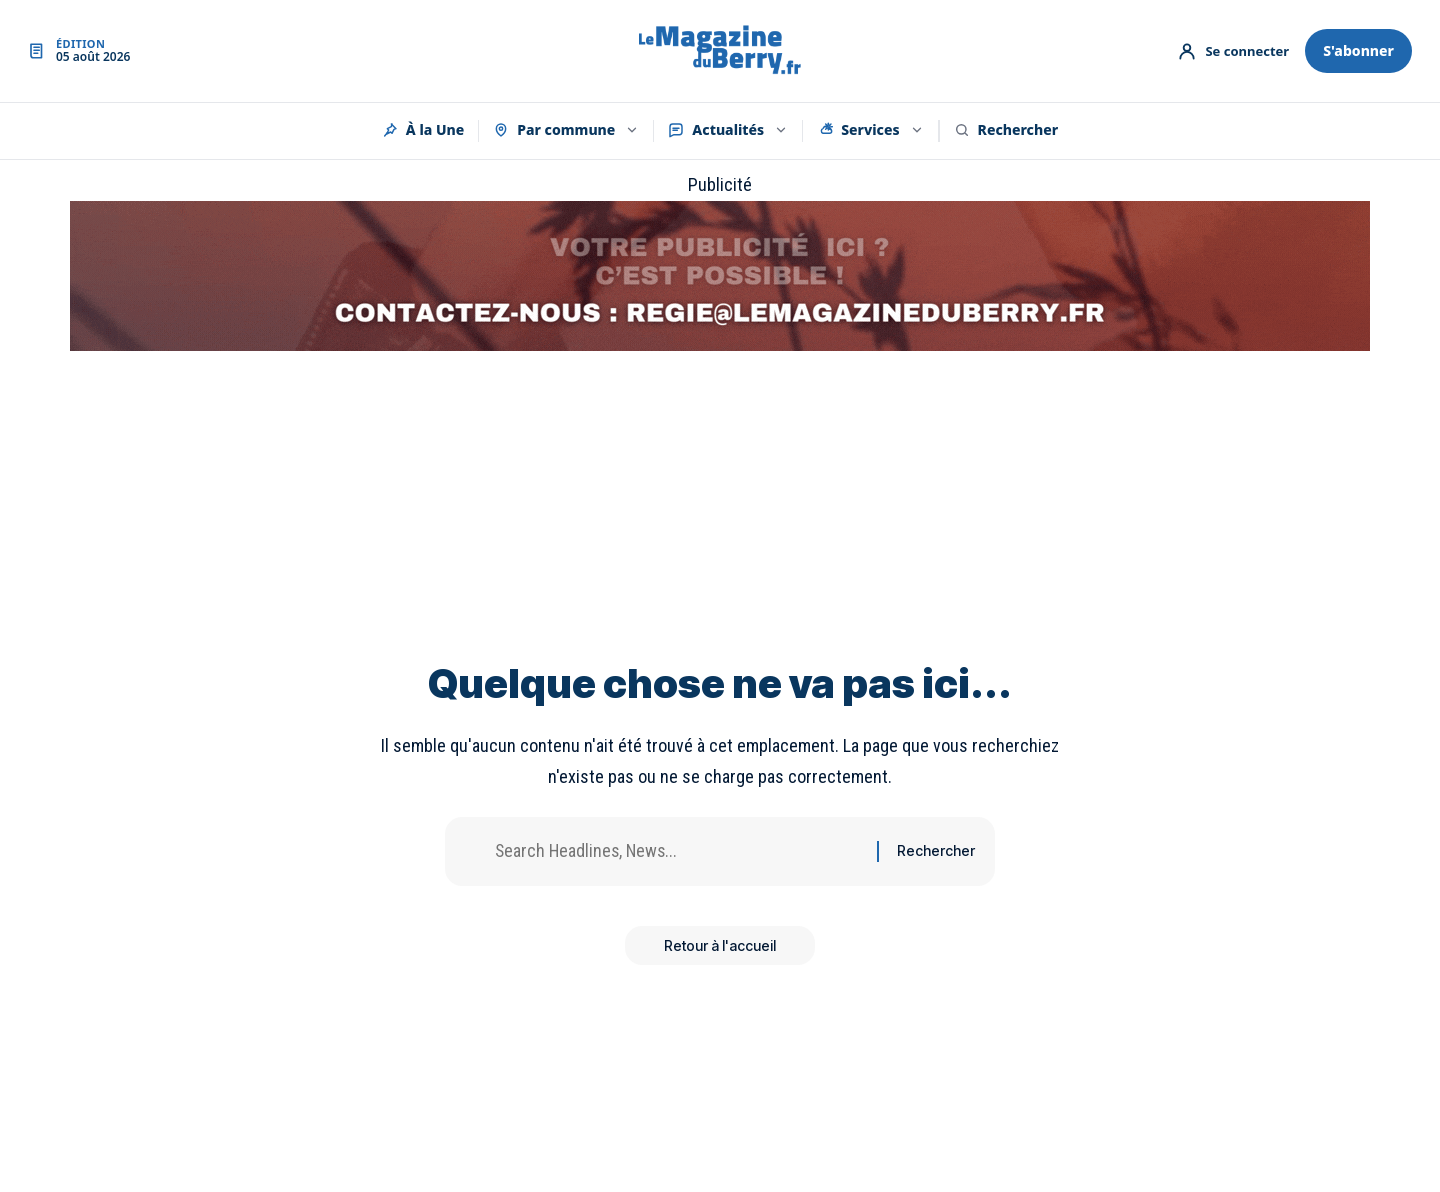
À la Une (423, 129)
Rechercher (1006, 129)
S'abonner (1358, 50)
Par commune (566, 129)
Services (870, 129)
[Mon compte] (1233, 51)
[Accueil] (720, 51)
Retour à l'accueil (720, 945)
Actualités (728, 129)
